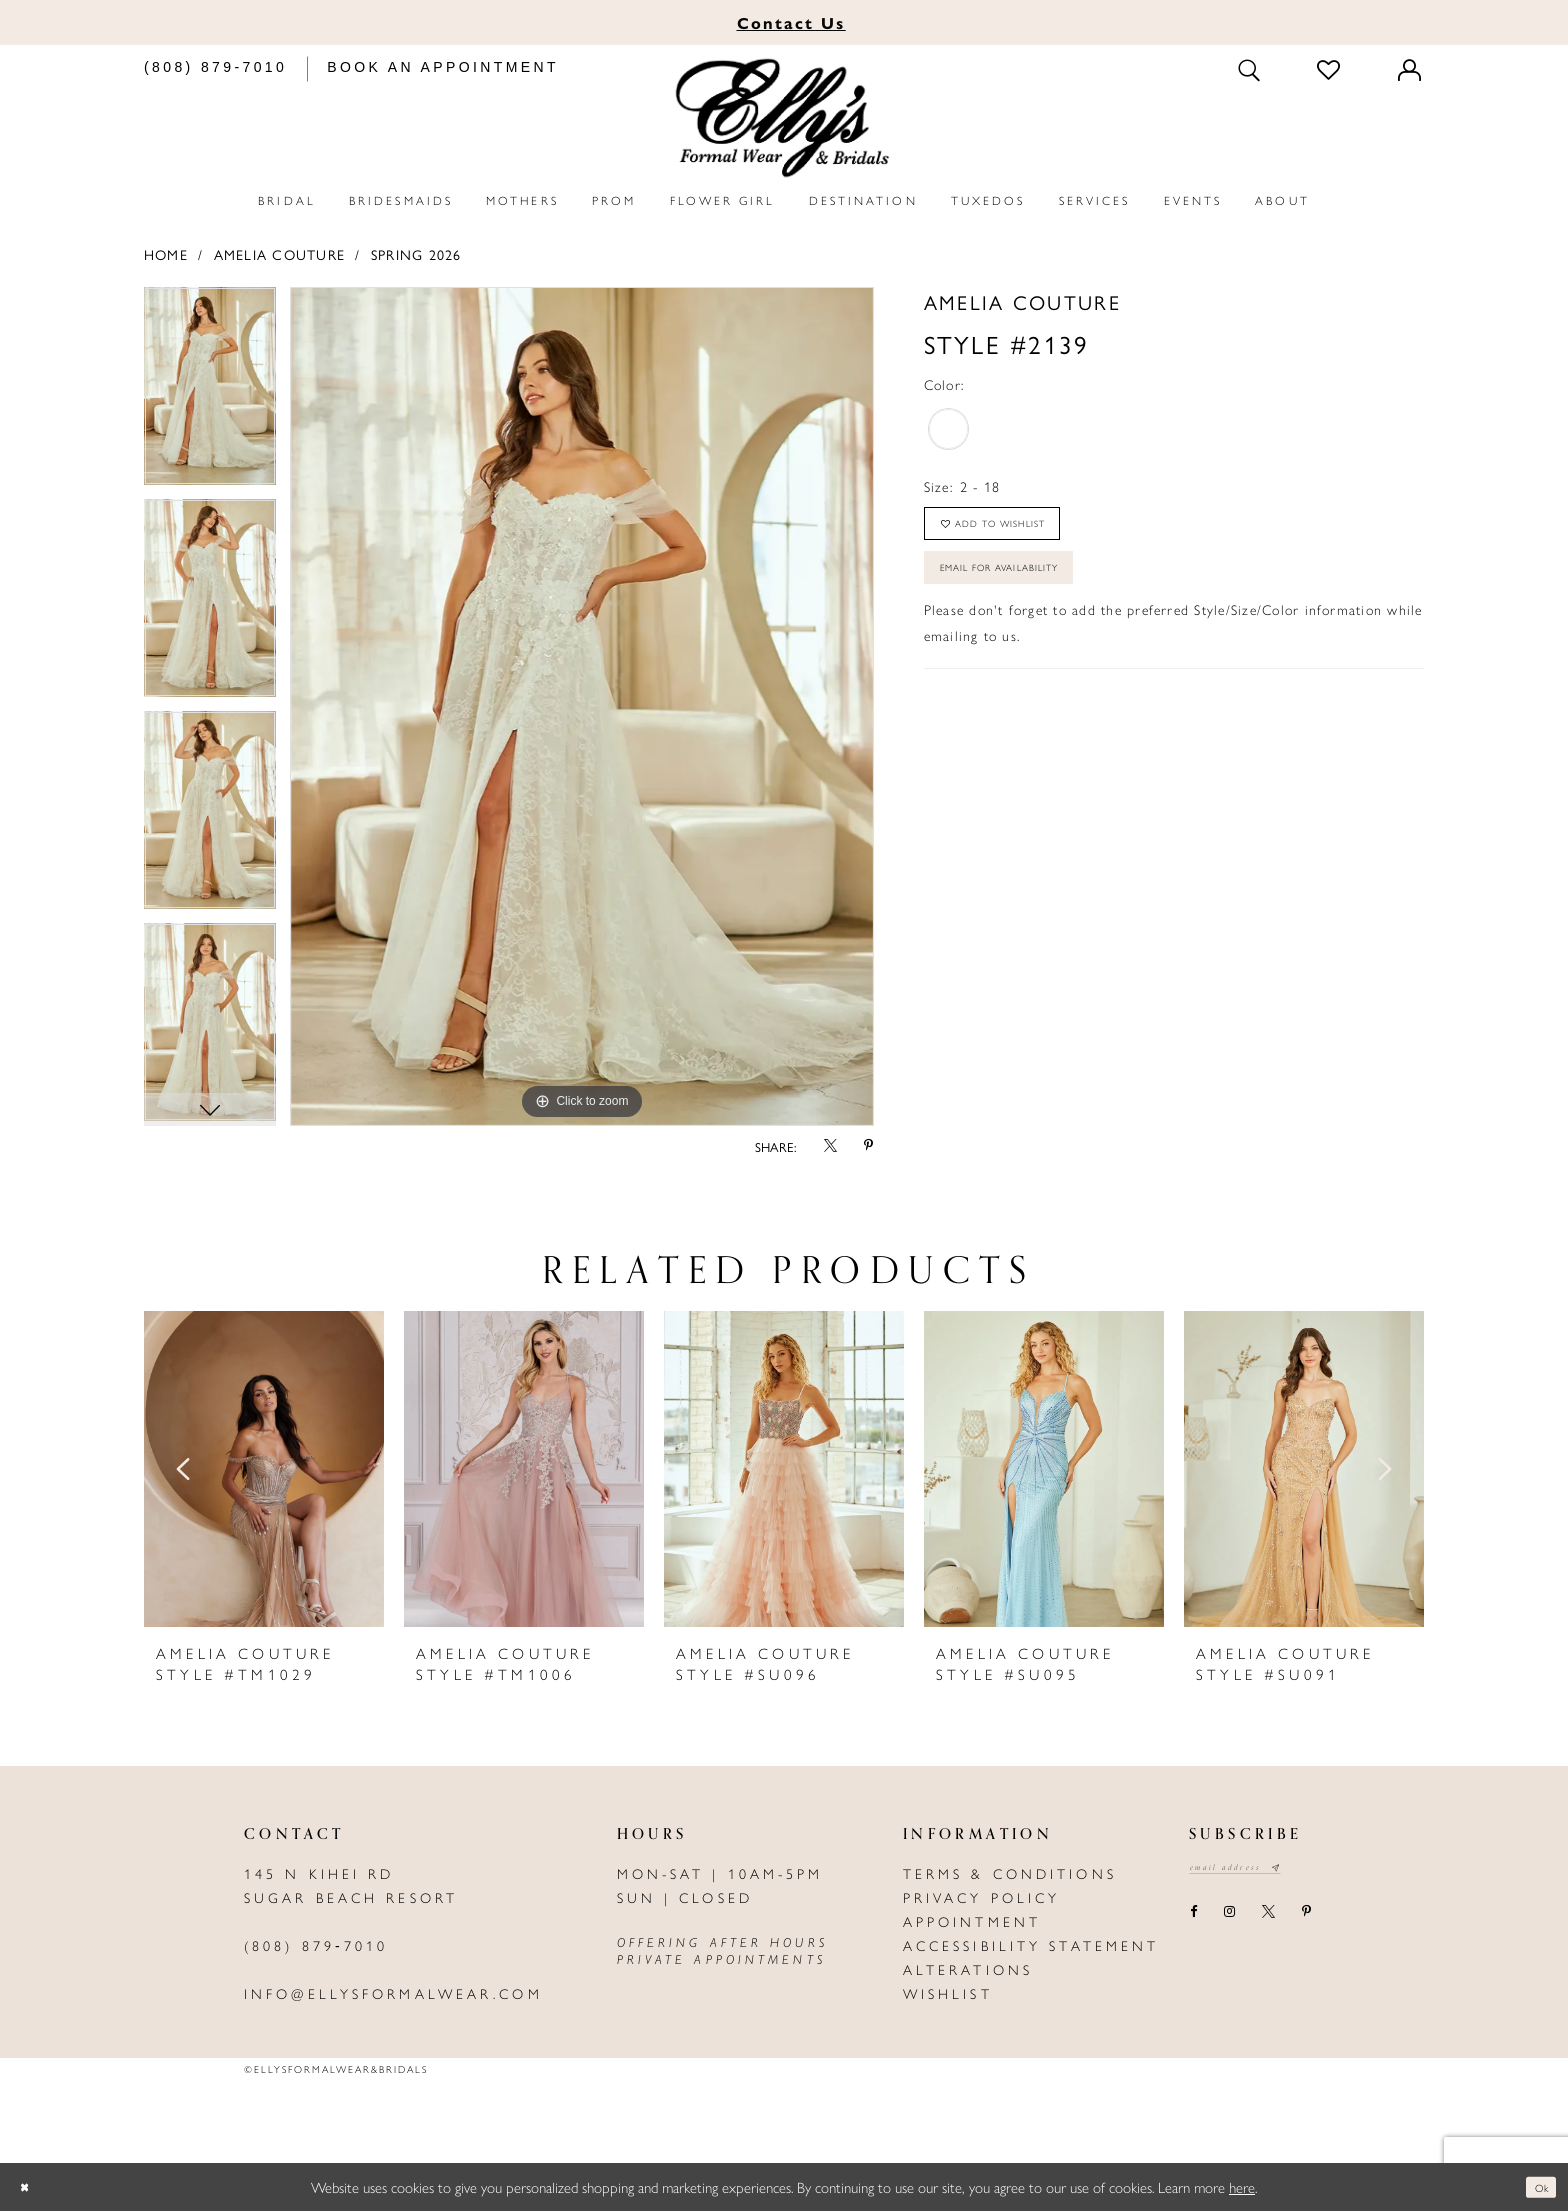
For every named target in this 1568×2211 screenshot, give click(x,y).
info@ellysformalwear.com (393, 1993)
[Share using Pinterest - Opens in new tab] (869, 1146)
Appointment (972, 1921)
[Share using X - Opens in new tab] (830, 1146)
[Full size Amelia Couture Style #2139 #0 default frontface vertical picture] (582, 706)
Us (791, 22)
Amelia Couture (279, 254)
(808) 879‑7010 (316, 1945)
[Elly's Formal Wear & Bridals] (784, 118)
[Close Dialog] (30, 2187)
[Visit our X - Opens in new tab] (1268, 1918)
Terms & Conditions (1010, 1873)
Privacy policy (982, 1897)
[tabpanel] (210, 393)
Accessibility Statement (1031, 1945)
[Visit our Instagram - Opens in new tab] (1229, 1918)
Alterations (968, 1969)
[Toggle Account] (1411, 69)
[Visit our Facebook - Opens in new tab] (1193, 1918)
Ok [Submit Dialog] (1535, 2186)
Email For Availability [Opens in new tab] (1030, 596)
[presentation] (264, 1469)
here (1242, 2186)
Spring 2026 (416, 254)
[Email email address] (1254, 1870)
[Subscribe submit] (1312, 1870)
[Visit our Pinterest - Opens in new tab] (1306, 1918)
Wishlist (948, 1993)
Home (166, 254)
